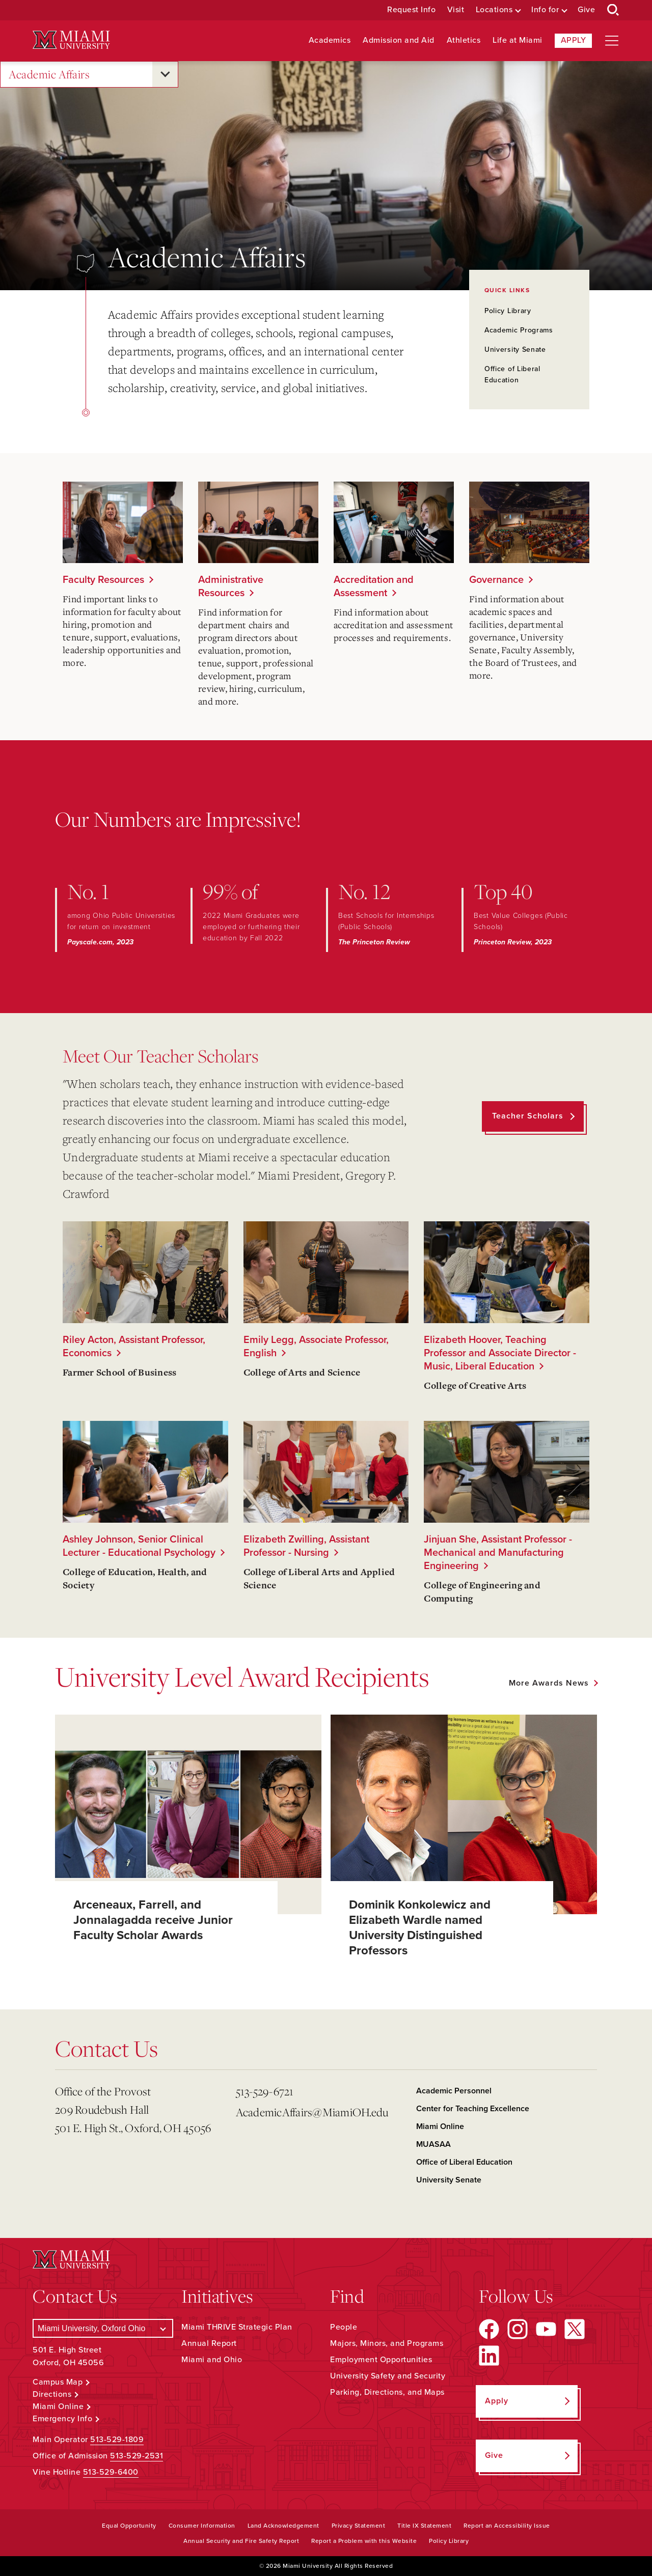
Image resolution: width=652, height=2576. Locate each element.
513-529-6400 (111, 2472)
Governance (496, 580)
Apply (573, 40)
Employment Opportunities (381, 2360)
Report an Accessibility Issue (507, 2525)
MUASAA (433, 2144)
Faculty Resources (103, 580)
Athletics (464, 40)
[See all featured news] (553, 1683)
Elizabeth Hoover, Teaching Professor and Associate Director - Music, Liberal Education (500, 1353)
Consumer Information (202, 2525)
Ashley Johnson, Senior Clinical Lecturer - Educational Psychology (139, 1546)
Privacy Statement (359, 2525)
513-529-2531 (136, 2456)
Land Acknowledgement (283, 2525)
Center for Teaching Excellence (472, 2109)
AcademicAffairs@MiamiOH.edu (312, 2112)
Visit (456, 10)
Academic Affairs (49, 74)
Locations (494, 10)
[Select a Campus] (103, 2328)
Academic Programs (518, 330)
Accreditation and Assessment (374, 586)
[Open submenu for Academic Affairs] (165, 74)
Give (586, 10)
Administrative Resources (230, 586)
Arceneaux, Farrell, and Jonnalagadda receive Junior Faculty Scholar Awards (153, 1920)
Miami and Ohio (211, 2360)
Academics (330, 40)
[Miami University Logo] (71, 40)
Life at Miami (517, 40)
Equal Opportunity (129, 2525)
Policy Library (507, 310)
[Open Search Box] (613, 10)
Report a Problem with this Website (364, 2540)
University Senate (515, 349)
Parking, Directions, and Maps (387, 2392)
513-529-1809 (117, 2439)
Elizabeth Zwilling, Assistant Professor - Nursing (306, 1546)
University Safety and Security (387, 2376)
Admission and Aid (398, 40)
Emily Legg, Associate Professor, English (316, 1346)
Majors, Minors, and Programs (386, 2343)
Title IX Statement (424, 2525)
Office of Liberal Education (464, 2162)
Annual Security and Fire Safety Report (241, 2540)
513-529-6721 (265, 2091)
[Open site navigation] (611, 40)
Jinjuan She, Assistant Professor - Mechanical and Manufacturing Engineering (498, 1552)
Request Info (411, 10)
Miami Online (440, 2126)
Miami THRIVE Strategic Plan (236, 2327)
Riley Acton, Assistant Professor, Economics (134, 1346)
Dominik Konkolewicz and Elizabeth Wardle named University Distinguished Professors (420, 1927)
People (343, 2327)
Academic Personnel (454, 2091)
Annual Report (209, 2343)
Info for (545, 10)
